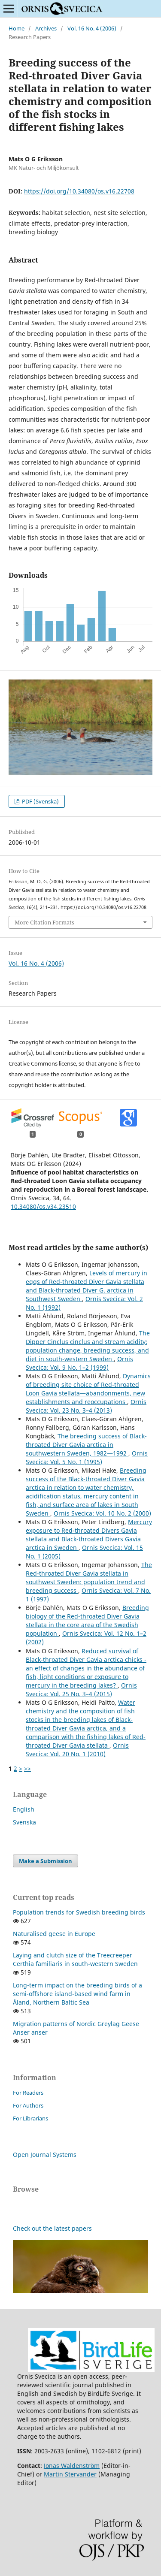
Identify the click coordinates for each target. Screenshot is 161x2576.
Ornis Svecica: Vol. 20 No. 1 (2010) (77, 1749)
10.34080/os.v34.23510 (43, 1206)
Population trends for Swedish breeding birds (79, 1912)
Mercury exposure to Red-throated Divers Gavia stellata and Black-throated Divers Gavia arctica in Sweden (89, 1535)
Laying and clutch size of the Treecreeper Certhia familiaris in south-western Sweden (75, 1959)
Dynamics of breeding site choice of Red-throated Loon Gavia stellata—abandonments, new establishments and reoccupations (88, 1389)
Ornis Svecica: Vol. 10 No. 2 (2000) (102, 1513)
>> (27, 1768)
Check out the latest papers (52, 2228)
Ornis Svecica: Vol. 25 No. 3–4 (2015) (81, 1689)
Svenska (24, 1822)
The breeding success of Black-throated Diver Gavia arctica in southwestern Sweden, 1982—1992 (86, 1444)
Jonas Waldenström (72, 2465)
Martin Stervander (70, 2474)
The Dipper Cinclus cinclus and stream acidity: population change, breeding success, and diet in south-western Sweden (88, 1346)
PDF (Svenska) (40, 801)
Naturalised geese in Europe (54, 1934)
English (23, 1809)
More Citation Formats (44, 922)
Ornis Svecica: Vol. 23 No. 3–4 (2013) (86, 1406)
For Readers (28, 2092)
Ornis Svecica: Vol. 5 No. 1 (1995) (87, 1457)
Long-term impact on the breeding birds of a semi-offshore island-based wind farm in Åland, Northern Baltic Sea (77, 1993)
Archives (46, 28)
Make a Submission (45, 1861)
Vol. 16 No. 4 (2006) (91, 28)
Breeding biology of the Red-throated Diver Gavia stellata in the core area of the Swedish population (87, 1620)
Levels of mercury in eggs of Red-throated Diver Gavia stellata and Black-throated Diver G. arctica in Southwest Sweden (86, 1286)
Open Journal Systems (44, 2154)
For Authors (28, 2105)
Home (16, 28)
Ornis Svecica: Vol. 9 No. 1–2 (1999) (79, 1363)
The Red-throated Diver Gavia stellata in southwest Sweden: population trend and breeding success (89, 1578)
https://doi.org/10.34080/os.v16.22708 (79, 191)
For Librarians (30, 2118)
